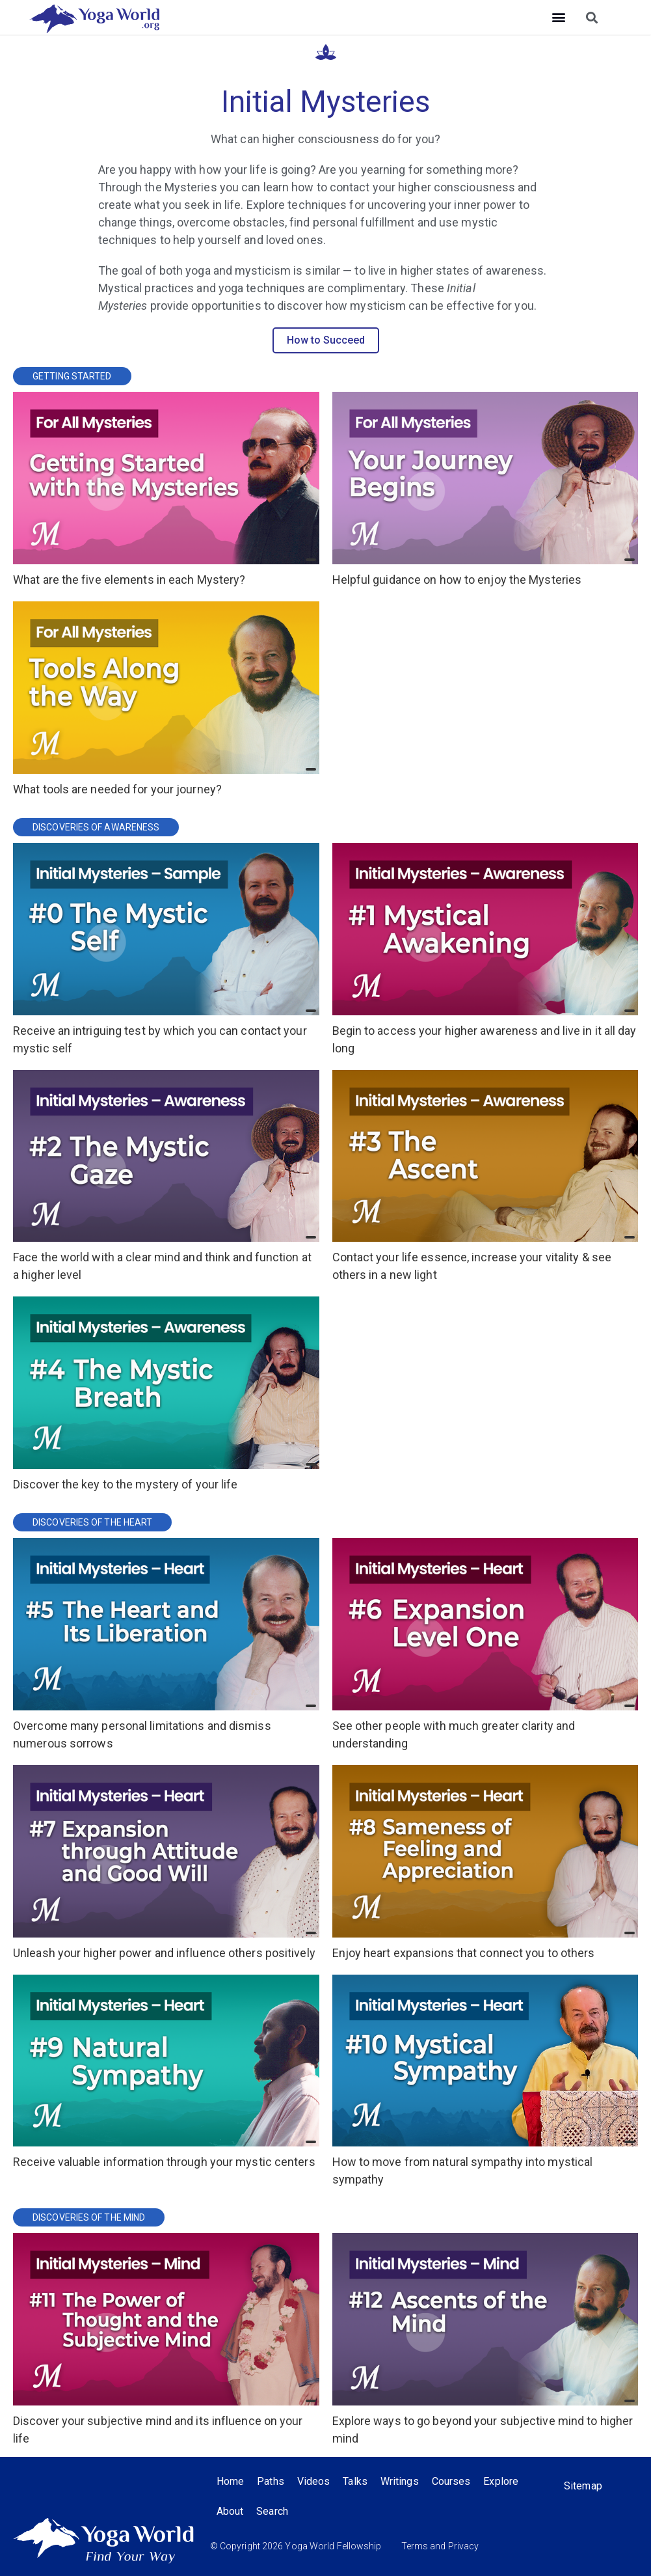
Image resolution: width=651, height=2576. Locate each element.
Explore (500, 2481)
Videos (313, 2481)
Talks (355, 2481)
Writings (399, 2481)
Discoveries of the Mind (89, 2217)
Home (230, 2481)
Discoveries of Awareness (96, 827)
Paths (270, 2481)
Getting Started (72, 376)
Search (272, 2511)
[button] (559, 17)
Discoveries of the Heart (92, 1522)
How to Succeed (326, 340)
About (230, 2511)
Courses (451, 2481)
